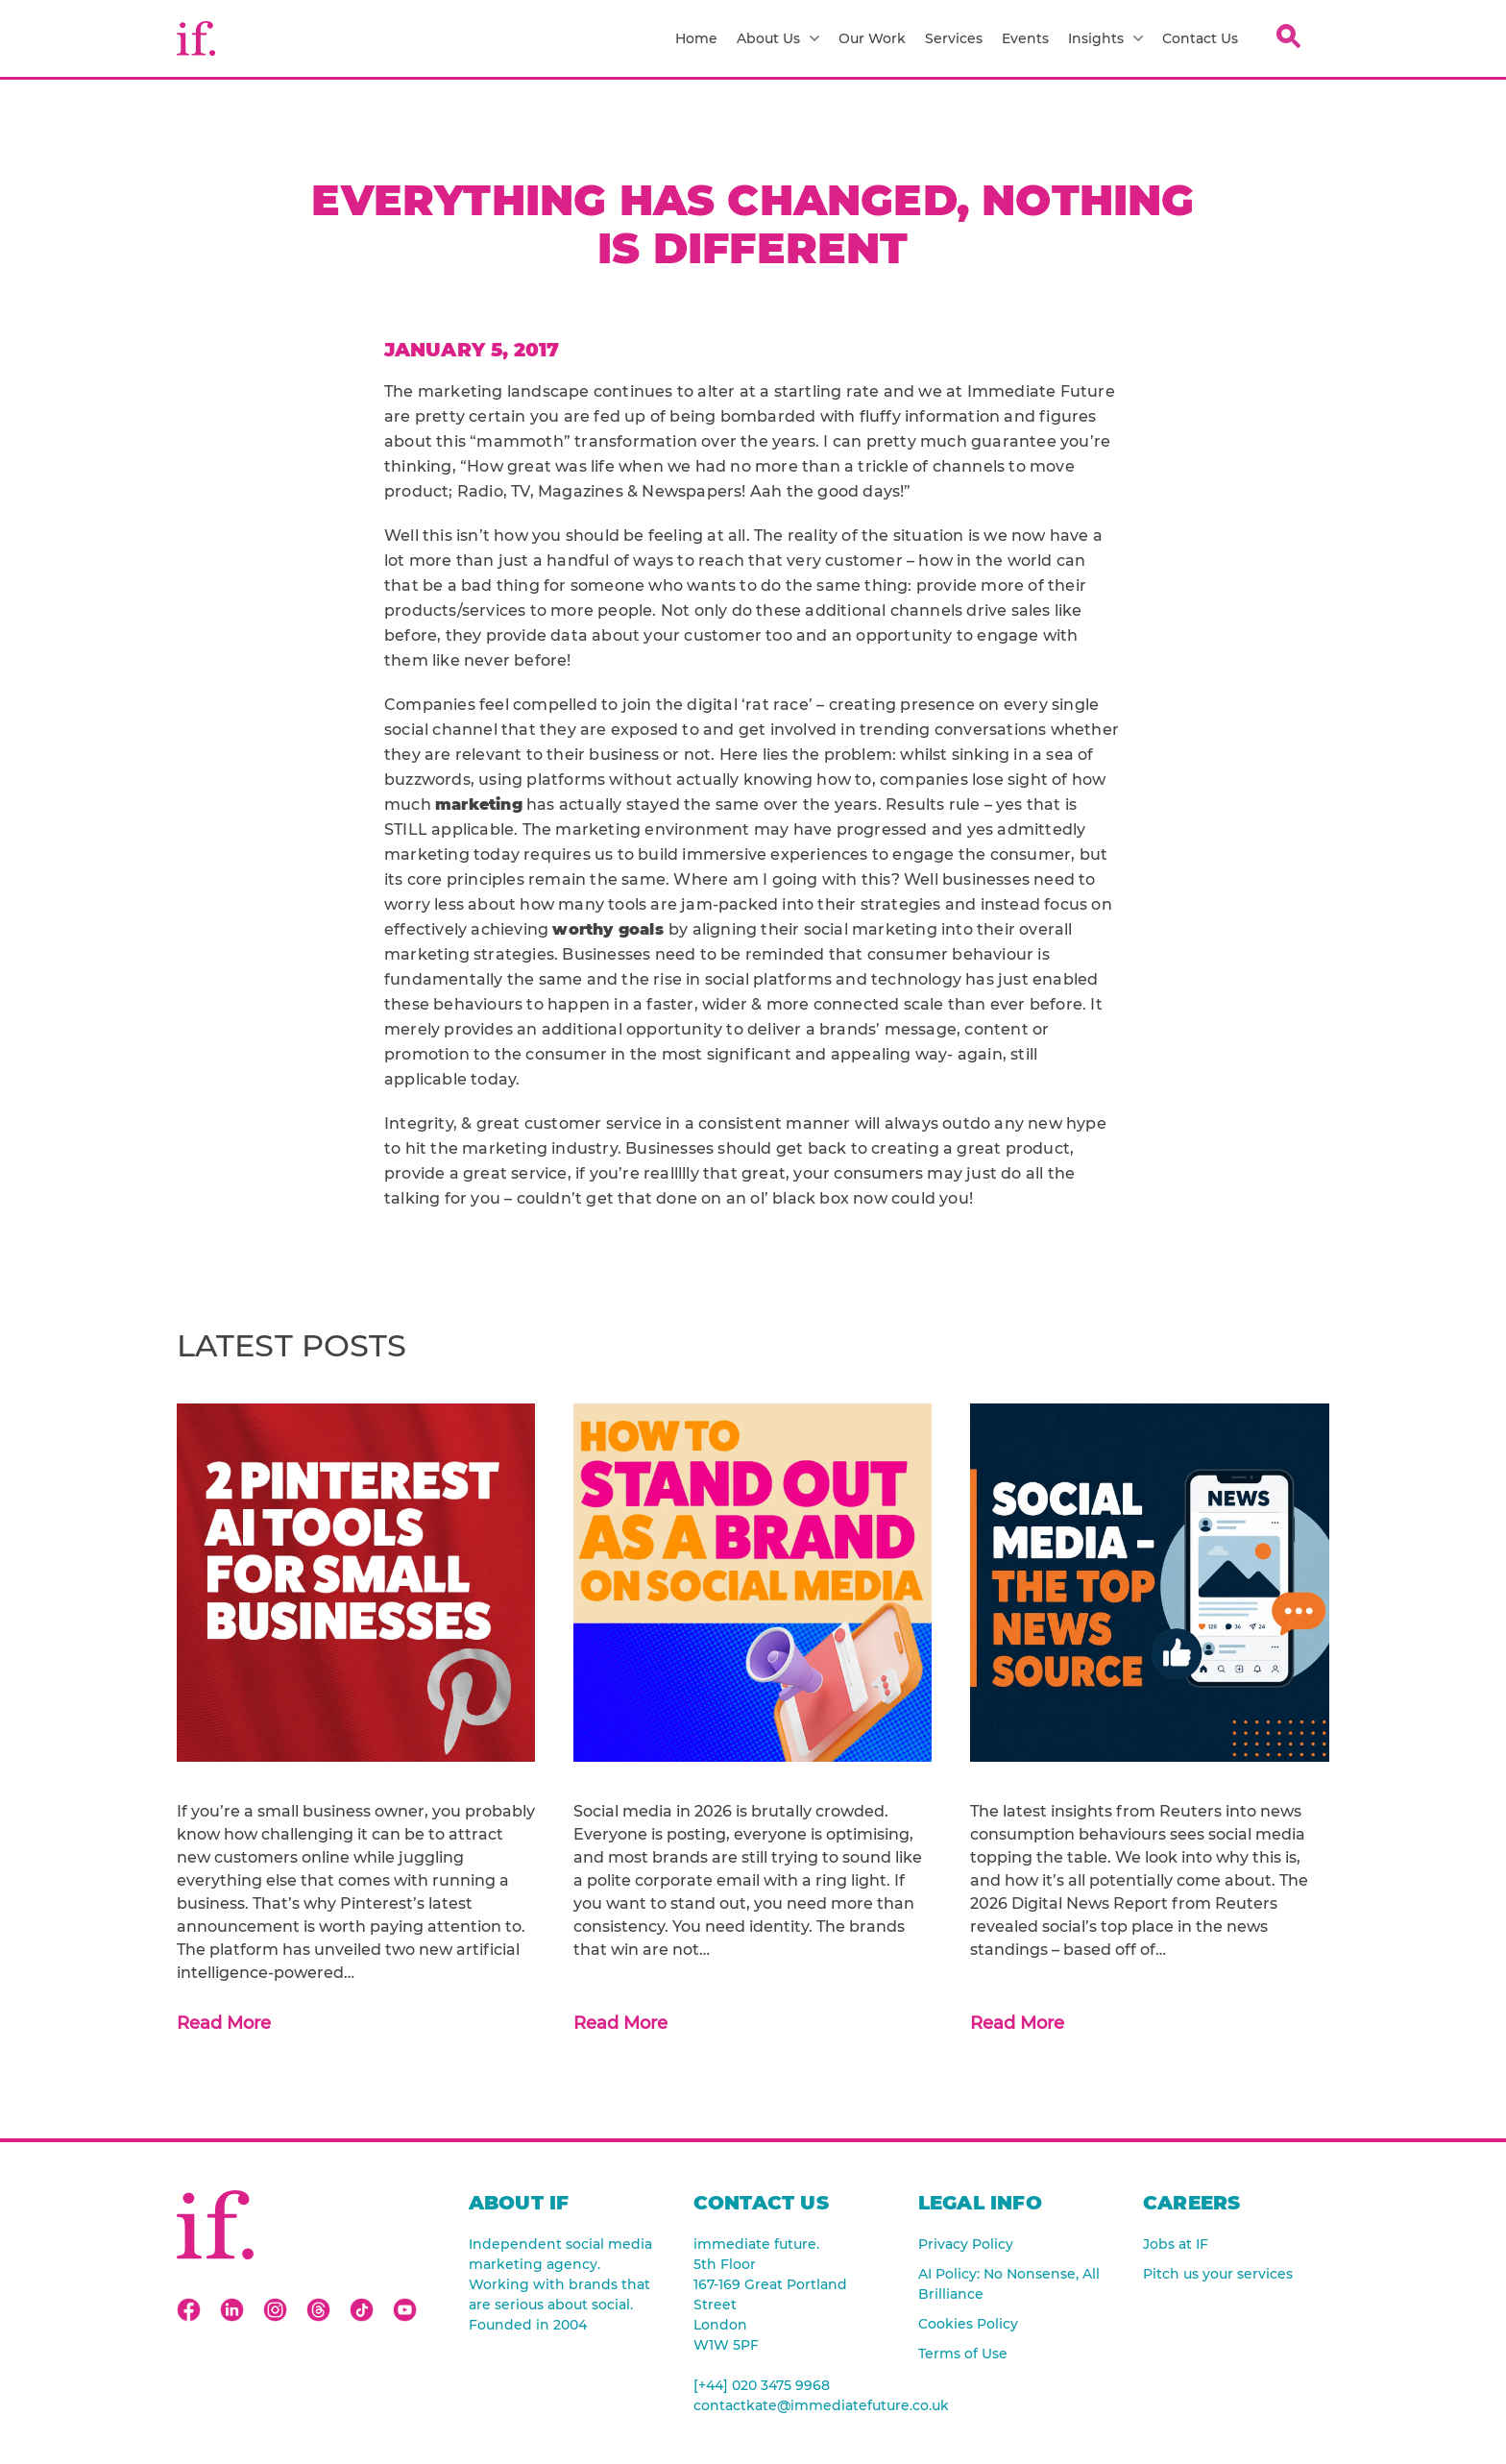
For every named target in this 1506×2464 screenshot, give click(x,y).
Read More (224, 2023)
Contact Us (1200, 38)
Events (1025, 38)
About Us (778, 38)
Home (696, 38)
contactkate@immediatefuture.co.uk (786, 2405)
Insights (1105, 38)
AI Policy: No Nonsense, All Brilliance (1009, 2284)
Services (954, 38)
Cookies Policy (968, 2323)
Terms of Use (963, 2353)
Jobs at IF (1175, 2244)
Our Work (872, 38)
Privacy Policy (965, 2244)
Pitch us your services (1218, 2273)
